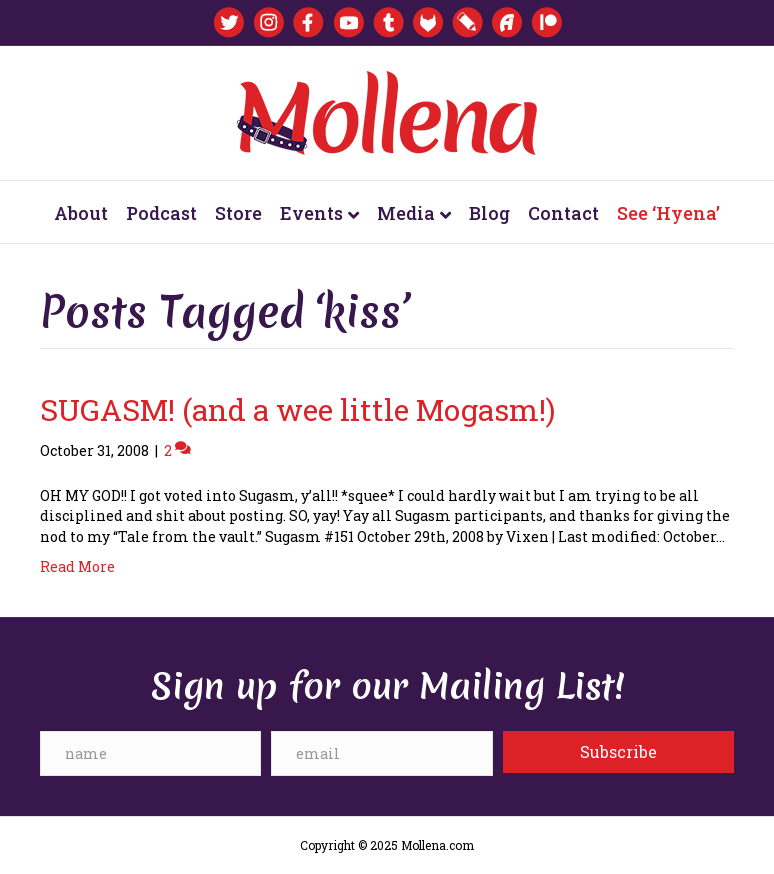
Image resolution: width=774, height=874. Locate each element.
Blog (489, 213)
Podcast (161, 213)
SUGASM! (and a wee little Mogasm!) (297, 409)
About (81, 213)
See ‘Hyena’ (668, 213)
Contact (563, 213)
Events (311, 213)
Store (238, 213)
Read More (77, 566)
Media (406, 213)
